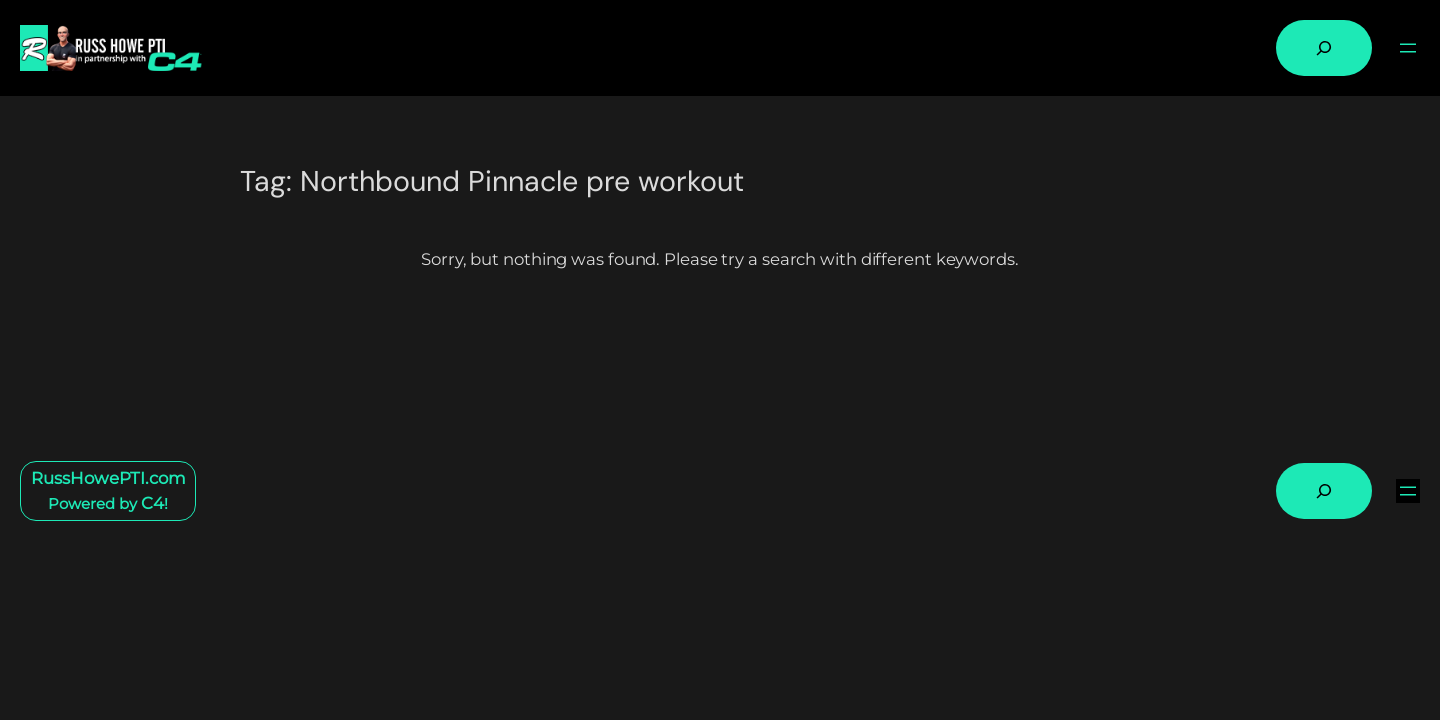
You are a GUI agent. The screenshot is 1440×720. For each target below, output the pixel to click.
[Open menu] (1408, 48)
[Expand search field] (1324, 48)
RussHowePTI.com (108, 478)
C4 (152, 503)
